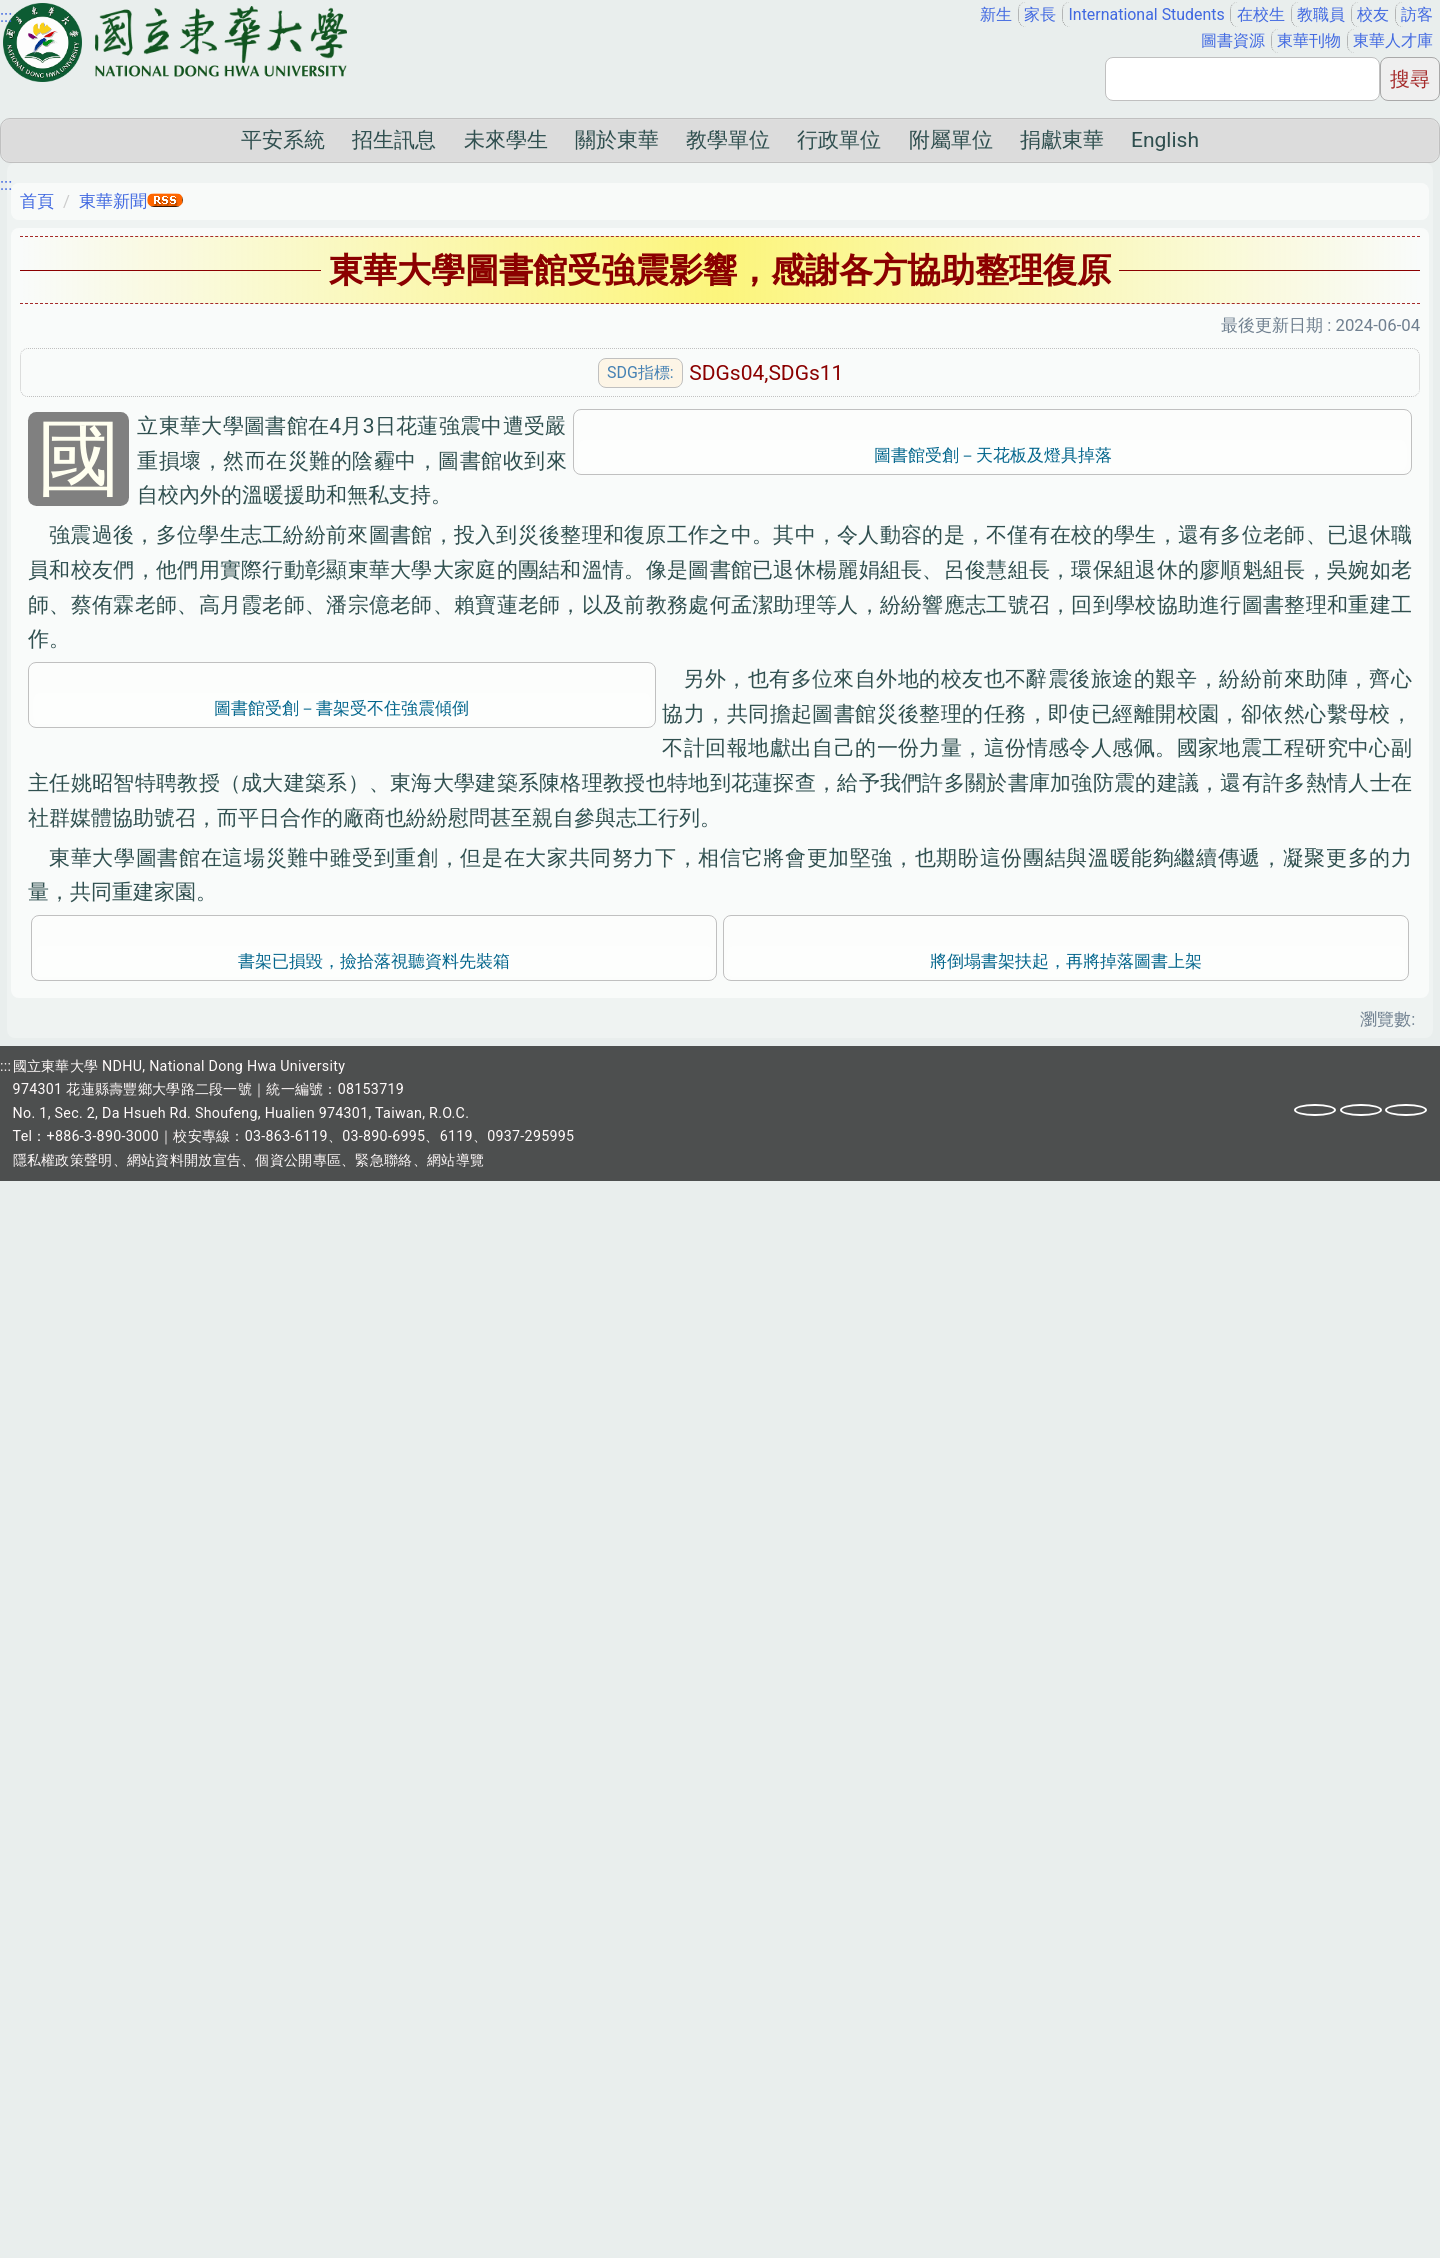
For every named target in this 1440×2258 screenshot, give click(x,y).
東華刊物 (1309, 40)
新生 (996, 14)
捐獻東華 (1062, 140)
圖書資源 (1233, 40)
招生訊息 (394, 140)
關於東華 (617, 140)
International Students (1147, 14)
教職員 (1321, 14)
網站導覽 (455, 2237)
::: (6, 16)
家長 (1040, 14)
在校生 (1261, 14)
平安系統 (283, 140)
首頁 (37, 201)
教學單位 (728, 140)
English (1165, 140)
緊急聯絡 (383, 2237)
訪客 (1417, 14)
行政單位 (839, 140)
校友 (1373, 14)
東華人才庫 (1393, 40)
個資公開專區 (298, 2237)
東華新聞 (113, 201)
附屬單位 (951, 140)
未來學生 (506, 140)
